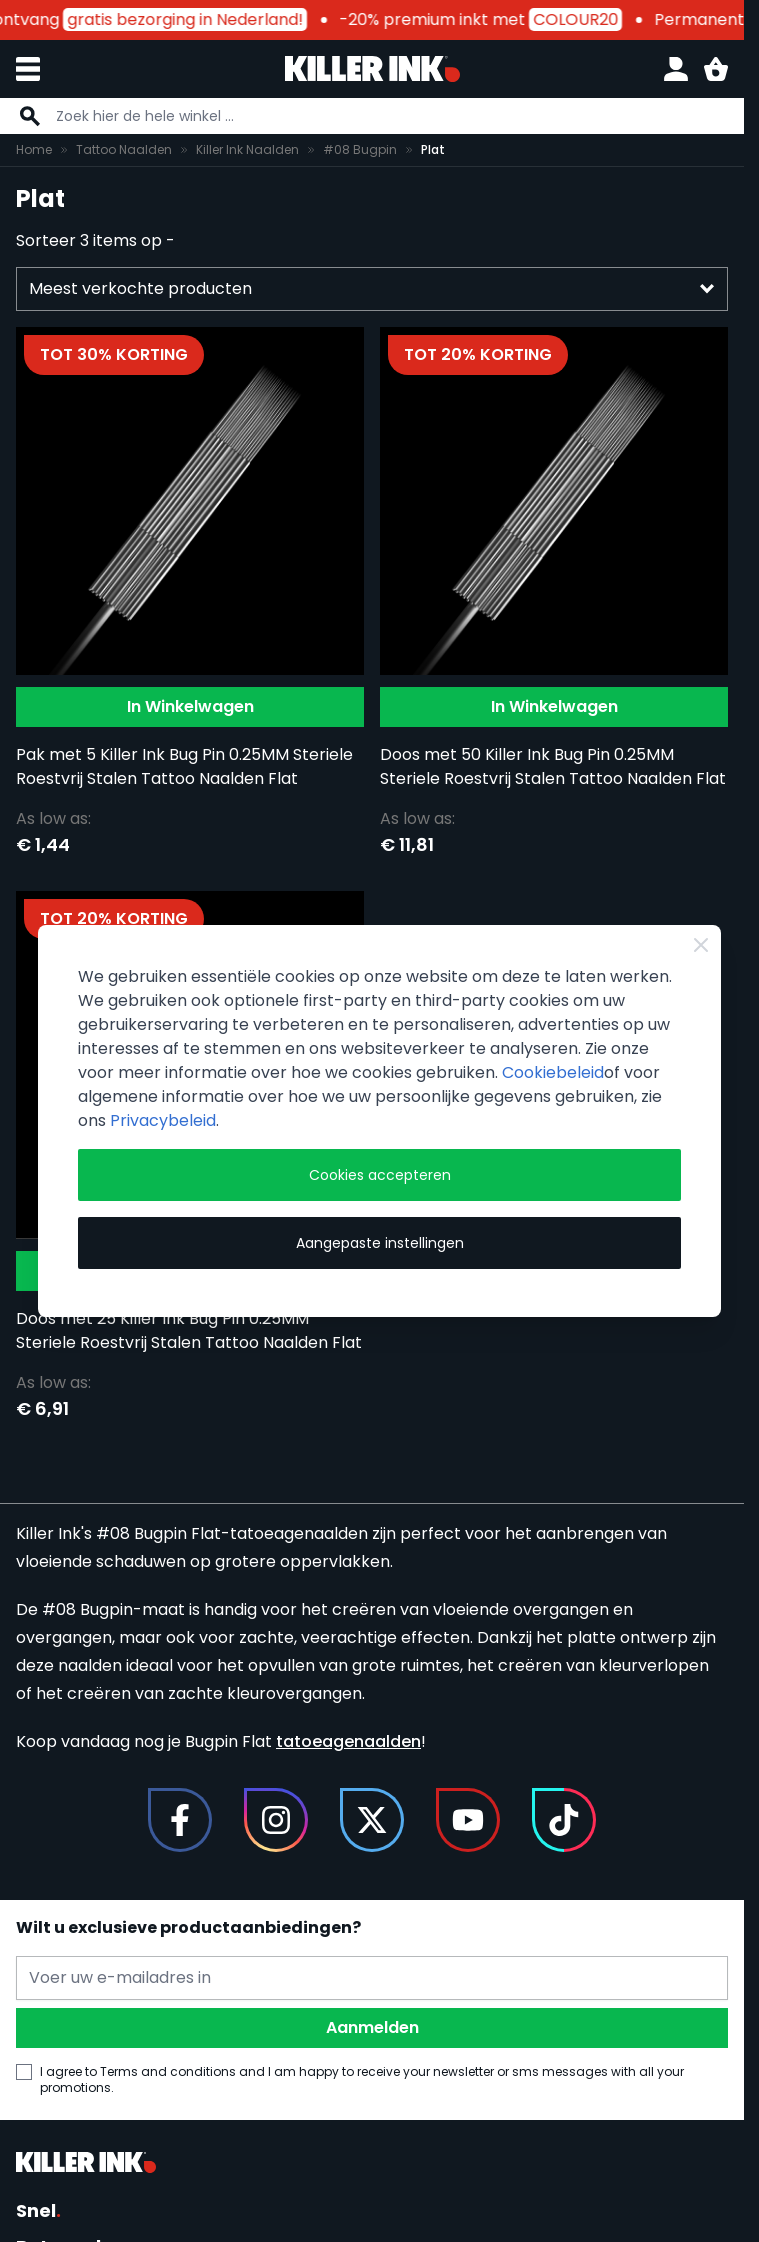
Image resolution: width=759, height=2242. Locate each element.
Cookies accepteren (380, 1175)
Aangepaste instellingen (380, 1243)
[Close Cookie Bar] (701, 945)
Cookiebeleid (553, 1072)
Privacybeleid (163, 1120)
